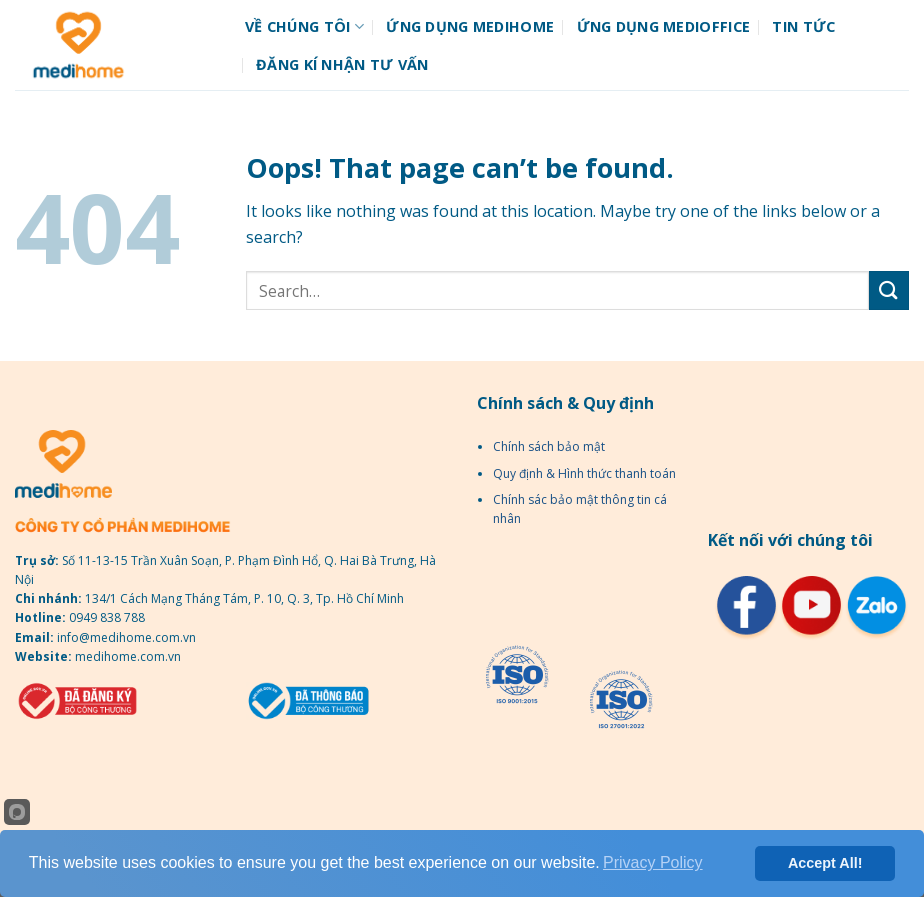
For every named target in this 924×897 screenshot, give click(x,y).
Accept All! (825, 863)
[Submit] (889, 290)
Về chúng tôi (304, 27)
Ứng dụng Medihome (470, 26)
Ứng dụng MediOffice (663, 26)
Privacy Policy (653, 862)
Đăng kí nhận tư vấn (342, 64)
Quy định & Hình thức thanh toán (584, 473)
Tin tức (803, 26)
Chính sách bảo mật (549, 446)
